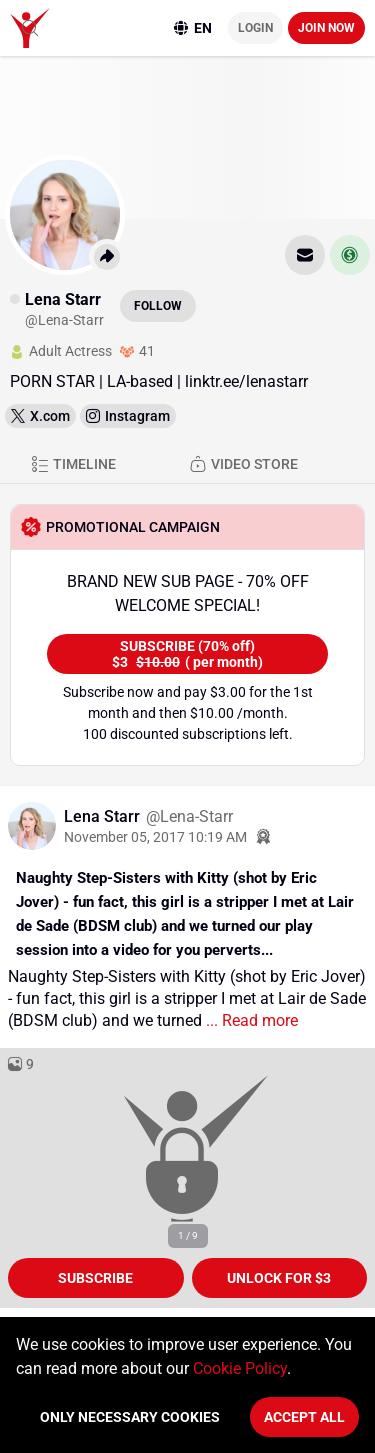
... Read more (250, 1020)
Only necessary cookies (130, 1417)
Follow (158, 306)
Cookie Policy (240, 1368)
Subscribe (95, 1278)
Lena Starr (104, 816)
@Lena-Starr (189, 816)
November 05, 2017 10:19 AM (155, 837)
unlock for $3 (279, 1278)
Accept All (304, 1417)
